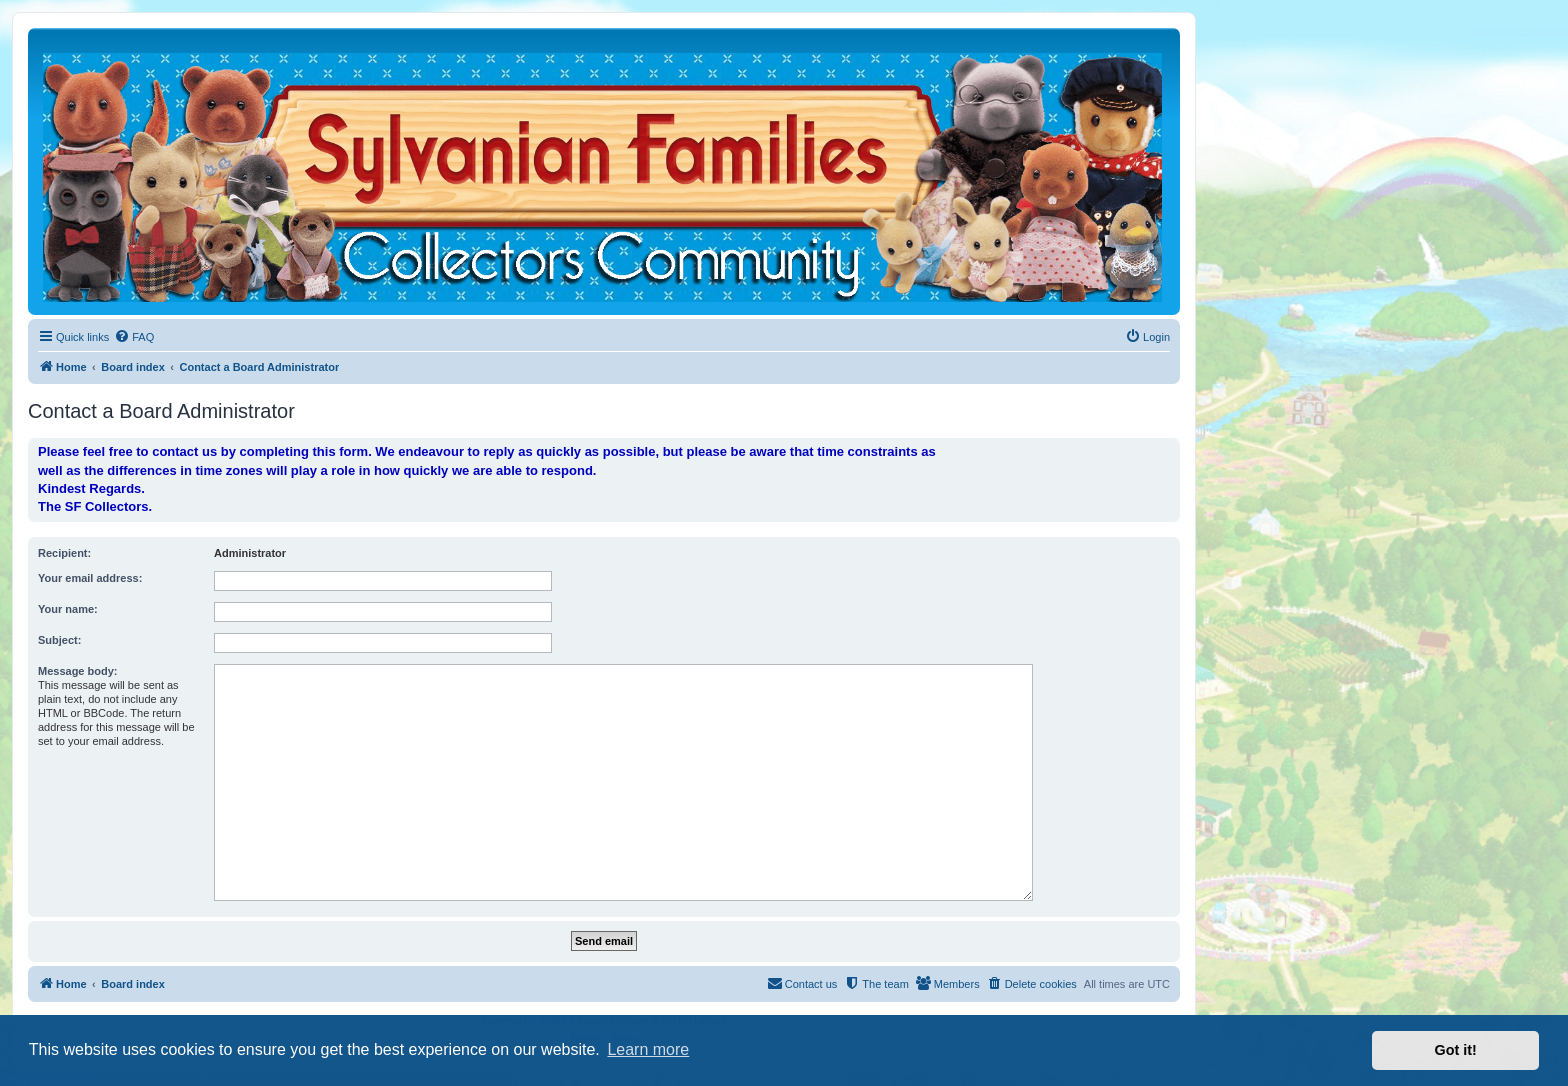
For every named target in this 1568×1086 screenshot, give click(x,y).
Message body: (77, 671)
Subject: (59, 640)
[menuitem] (134, 337)
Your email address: (90, 578)
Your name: (68, 609)
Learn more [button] (648, 1049)
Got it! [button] (1456, 1050)
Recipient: (64, 553)
